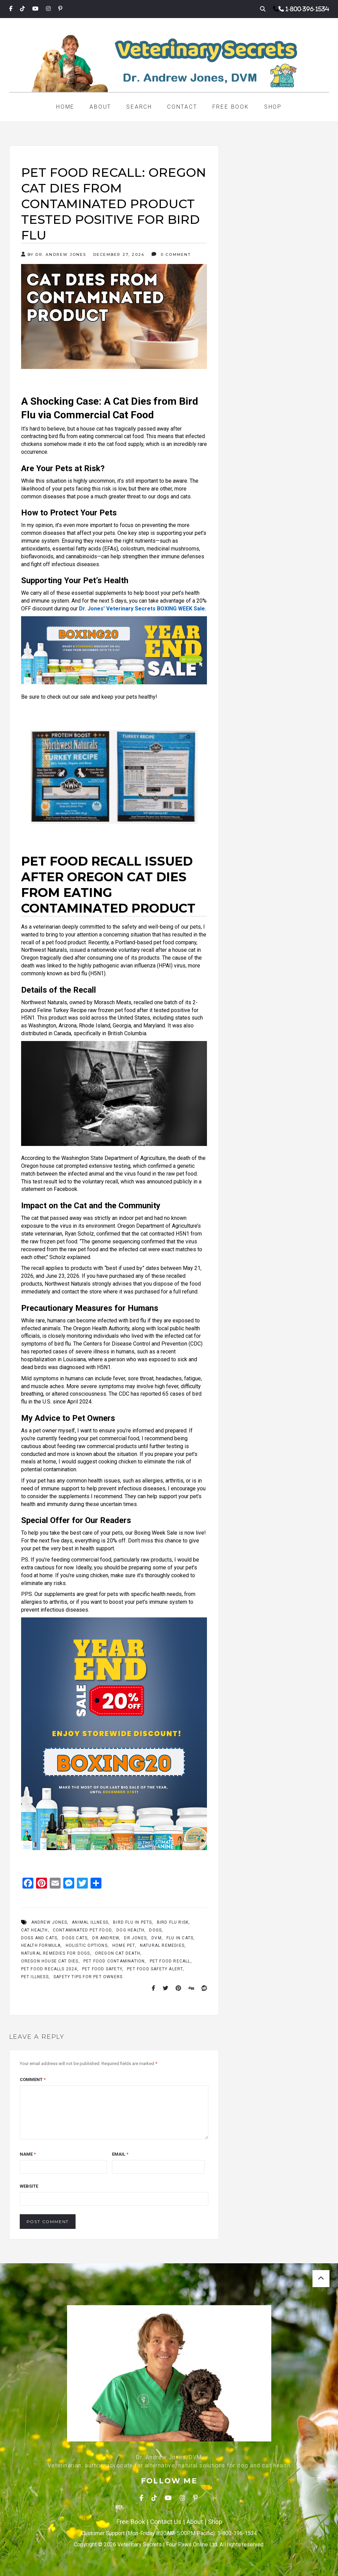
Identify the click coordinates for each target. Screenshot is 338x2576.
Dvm (156, 1938)
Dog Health (130, 1930)
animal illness (90, 1922)
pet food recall (170, 1961)
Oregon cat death (117, 1953)
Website (29, 2186)
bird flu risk (173, 1922)
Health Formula (41, 1945)
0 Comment (171, 254)
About (100, 107)
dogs (155, 1930)
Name (28, 2154)
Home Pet (123, 1945)
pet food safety (102, 1969)
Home (65, 107)
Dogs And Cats (39, 1938)
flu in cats (179, 1938)
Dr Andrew (105, 1938)
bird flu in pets (132, 1922)
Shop (273, 107)
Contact (182, 107)
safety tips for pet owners (88, 1976)
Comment (33, 2079)
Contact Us (165, 2522)
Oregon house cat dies (50, 1961)
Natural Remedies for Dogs (55, 1953)
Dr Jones (135, 1938)
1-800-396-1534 (307, 9)
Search (139, 107)
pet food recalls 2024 (49, 1969)
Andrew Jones (49, 1922)
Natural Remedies (162, 1945)
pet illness (35, 1976)
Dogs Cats (74, 1938)
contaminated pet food (82, 1930)
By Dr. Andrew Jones (53, 254)
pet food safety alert (155, 1969)
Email (120, 2154)
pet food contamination (114, 1961)
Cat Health (34, 1930)
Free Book (230, 107)
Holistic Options (87, 1945)
